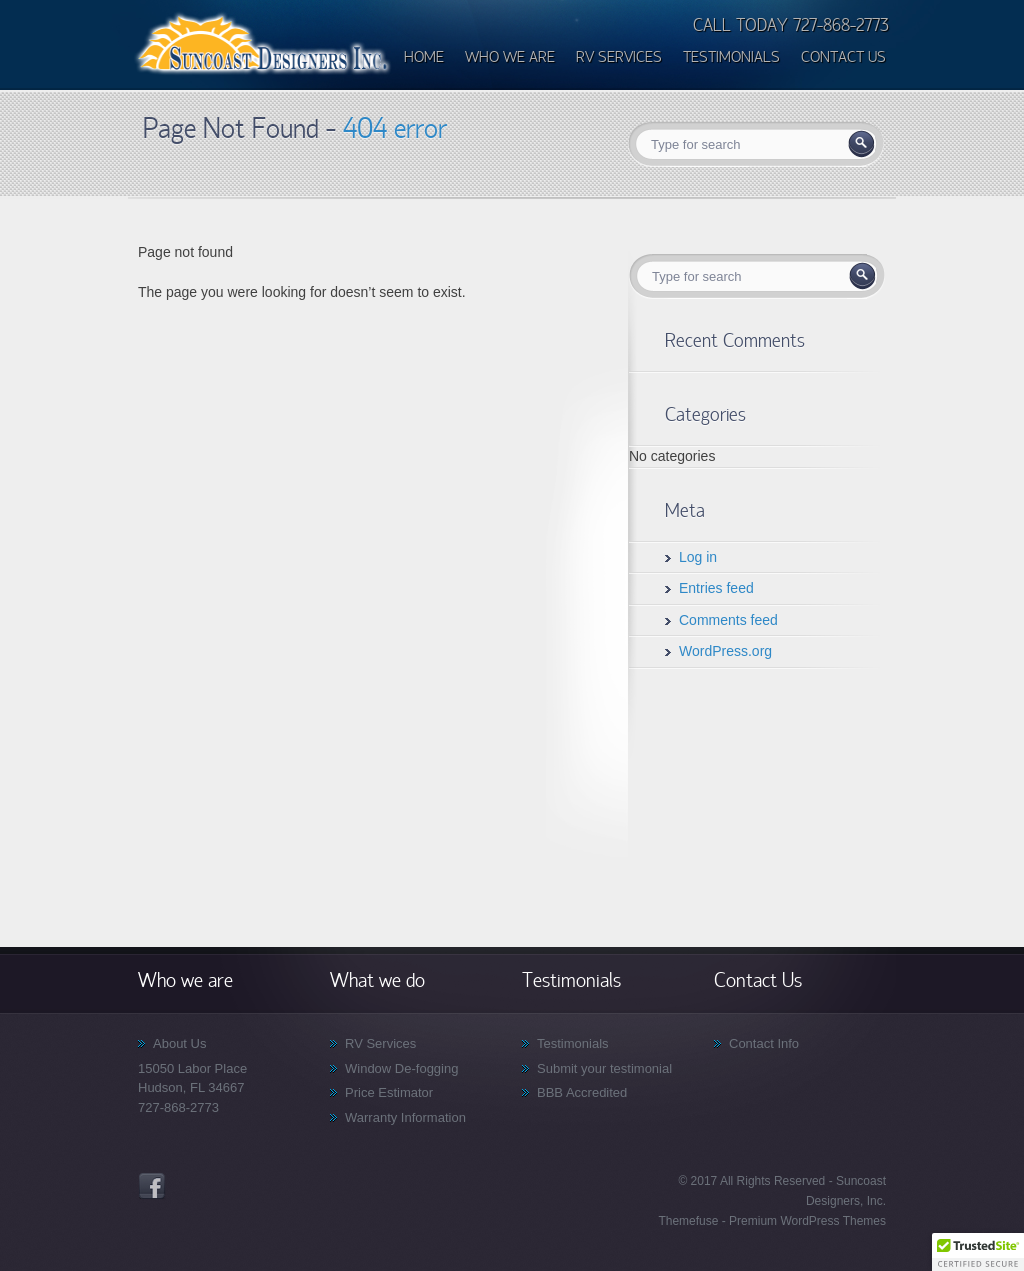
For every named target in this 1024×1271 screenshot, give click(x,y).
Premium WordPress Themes (806, 1221)
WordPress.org (725, 651)
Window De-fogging (401, 1068)
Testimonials (573, 1043)
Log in (698, 557)
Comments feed (728, 620)
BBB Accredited (582, 1092)
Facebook (152, 1186)
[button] (978, 1252)
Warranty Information (405, 1117)
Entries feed (716, 588)
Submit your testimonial (604, 1068)
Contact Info (764, 1043)
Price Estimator (389, 1092)
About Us (179, 1043)
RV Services (380, 1043)
